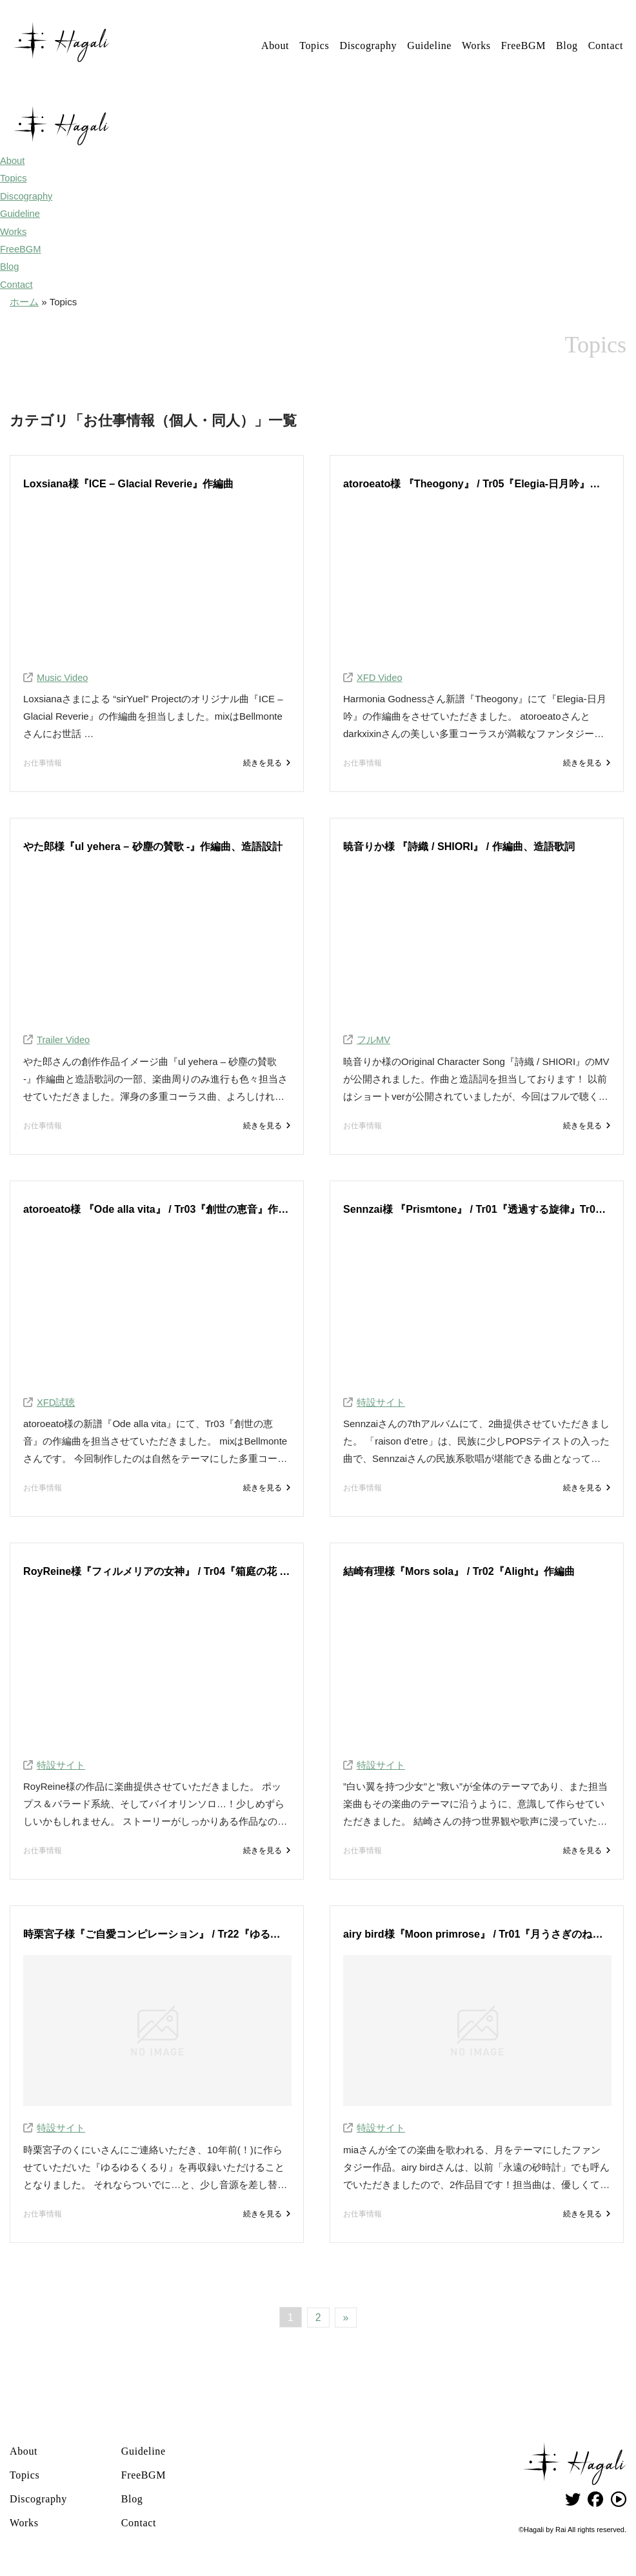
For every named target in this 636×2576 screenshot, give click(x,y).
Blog (567, 45)
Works (476, 45)
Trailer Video (64, 1038)
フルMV (374, 1038)
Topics (314, 45)
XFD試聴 (56, 1402)
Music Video (63, 675)
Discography (368, 45)
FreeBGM (523, 45)
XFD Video (380, 675)
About (275, 45)
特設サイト (381, 1402)
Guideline (429, 45)
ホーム (24, 299)
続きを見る (262, 761)
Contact (605, 45)
